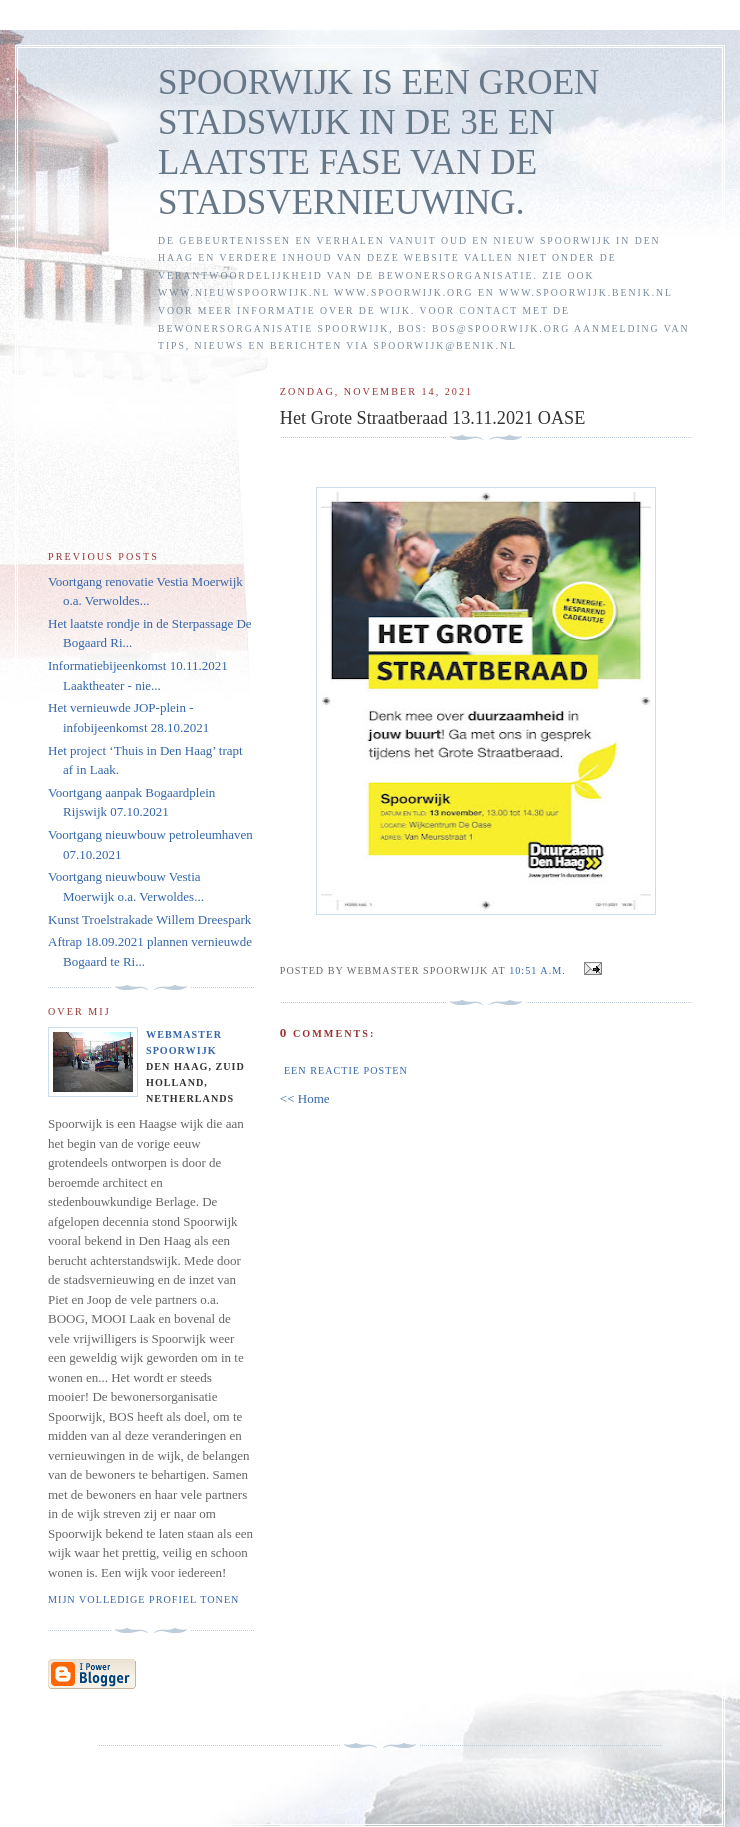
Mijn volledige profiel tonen (143, 1599)
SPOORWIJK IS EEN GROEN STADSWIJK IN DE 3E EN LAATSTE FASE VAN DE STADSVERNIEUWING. (378, 142)
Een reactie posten (346, 1070)
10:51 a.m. (537, 970)
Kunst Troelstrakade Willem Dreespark (149, 919)
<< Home (305, 1098)
